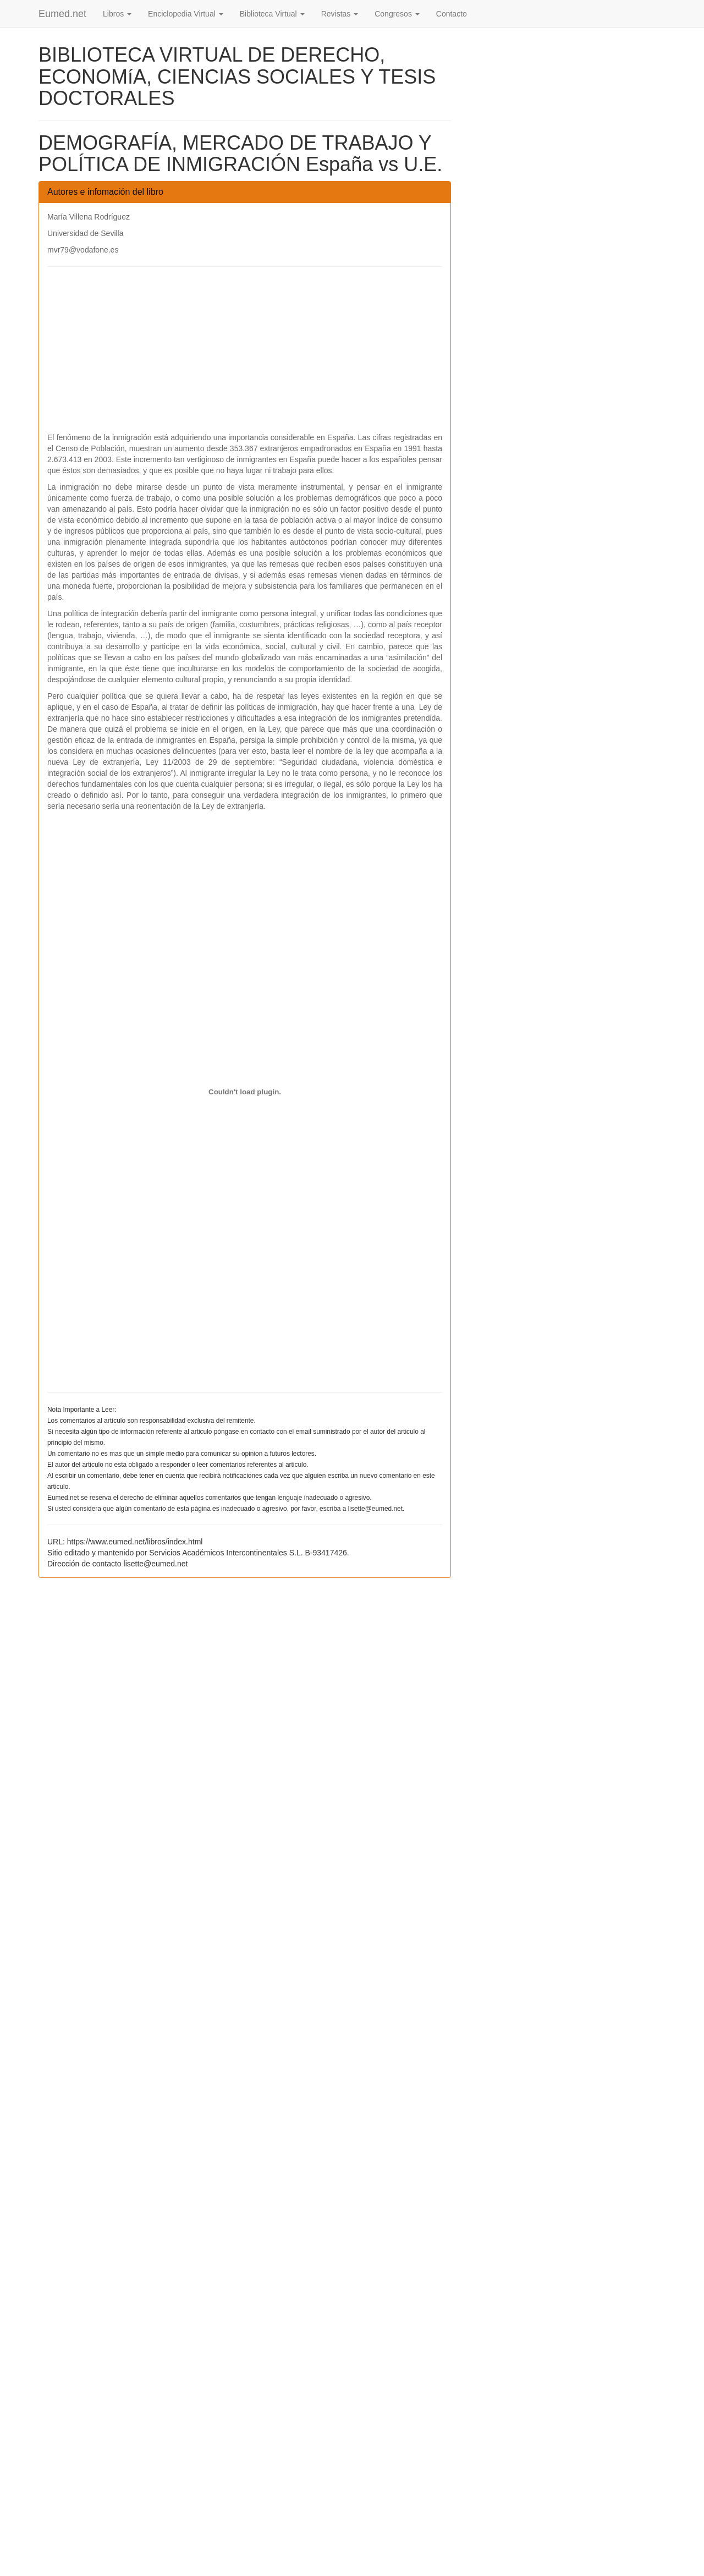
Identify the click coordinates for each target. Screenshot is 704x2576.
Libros (117, 13)
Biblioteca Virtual (272, 13)
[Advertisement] (244, 355)
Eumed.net (62, 13)
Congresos (397, 13)
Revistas (340, 13)
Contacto (451, 13)
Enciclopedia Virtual (185, 13)
